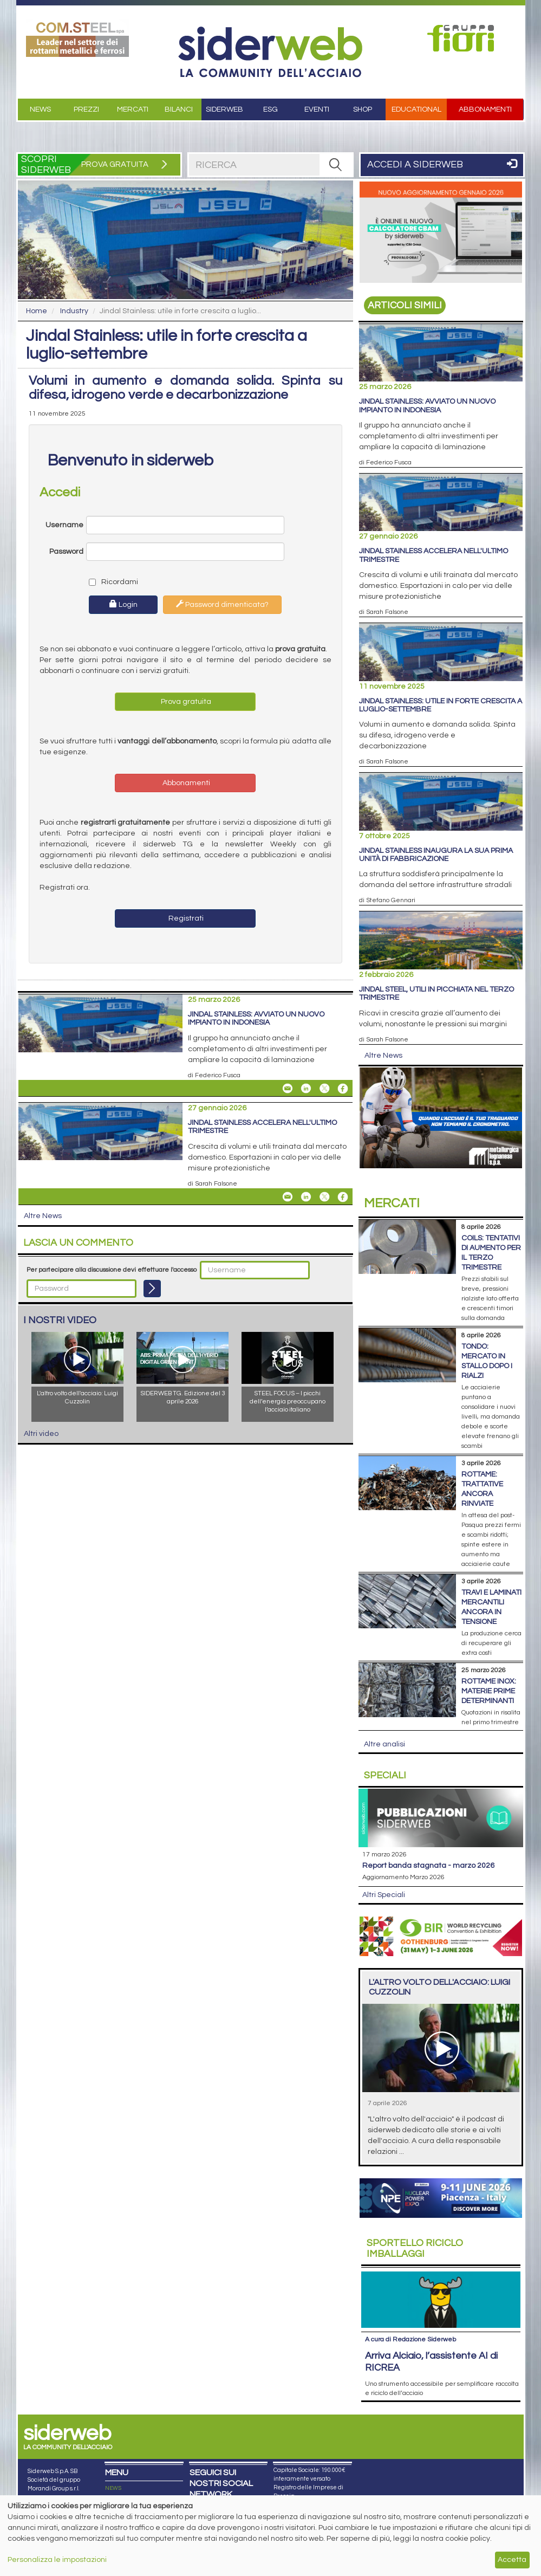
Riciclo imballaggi (415, 2248)
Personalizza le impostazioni (57, 2560)
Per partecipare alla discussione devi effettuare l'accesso (112, 1269)
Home (36, 311)
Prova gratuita (185, 702)
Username (64, 525)
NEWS (113, 2488)
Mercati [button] (132, 109)
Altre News (43, 1216)
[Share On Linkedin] (306, 1089)
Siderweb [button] (224, 109)
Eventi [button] (316, 109)
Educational (416, 109)
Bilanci (179, 109)
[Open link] (78, 38)
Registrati (185, 918)
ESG (270, 109)
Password (66, 551)
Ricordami (111, 582)
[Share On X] (324, 1089)
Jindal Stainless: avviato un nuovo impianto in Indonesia (256, 1018)
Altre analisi (384, 1744)
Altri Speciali (383, 1895)
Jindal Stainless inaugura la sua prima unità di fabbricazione (436, 855)
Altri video (41, 1434)
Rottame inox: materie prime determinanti (488, 1691)
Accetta (512, 2560)
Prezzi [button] (86, 109)
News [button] (40, 109)
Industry (74, 311)
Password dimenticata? (222, 604)
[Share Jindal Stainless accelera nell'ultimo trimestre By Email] (288, 1197)
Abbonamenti (485, 109)
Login (123, 604)
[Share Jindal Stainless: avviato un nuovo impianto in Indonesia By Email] (288, 1089)
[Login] (152, 1288)
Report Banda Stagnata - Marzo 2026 (428, 1865)
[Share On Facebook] (343, 1089)
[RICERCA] (336, 165)
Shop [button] (362, 109)
